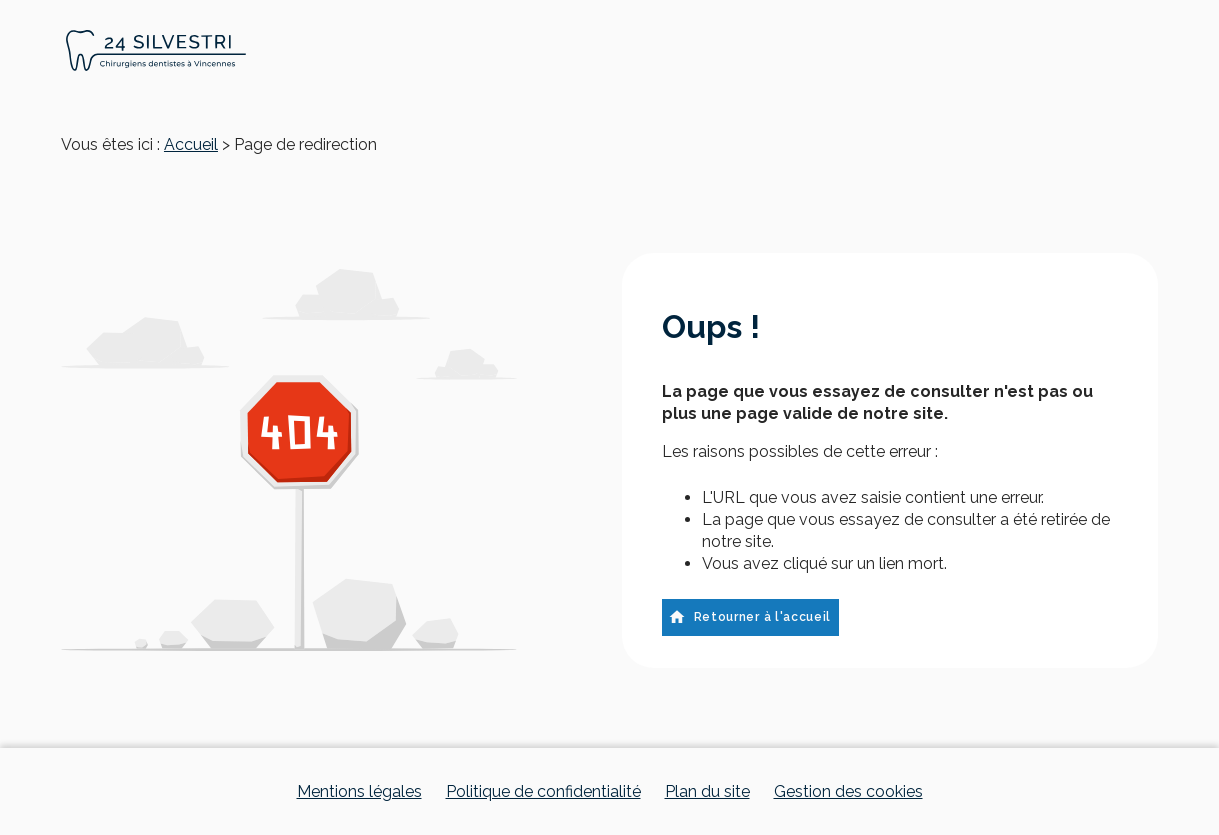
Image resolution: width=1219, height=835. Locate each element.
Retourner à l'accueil (750, 617)
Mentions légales (359, 791)
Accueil (191, 144)
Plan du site (707, 791)
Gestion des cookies (848, 791)
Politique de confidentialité (543, 791)
